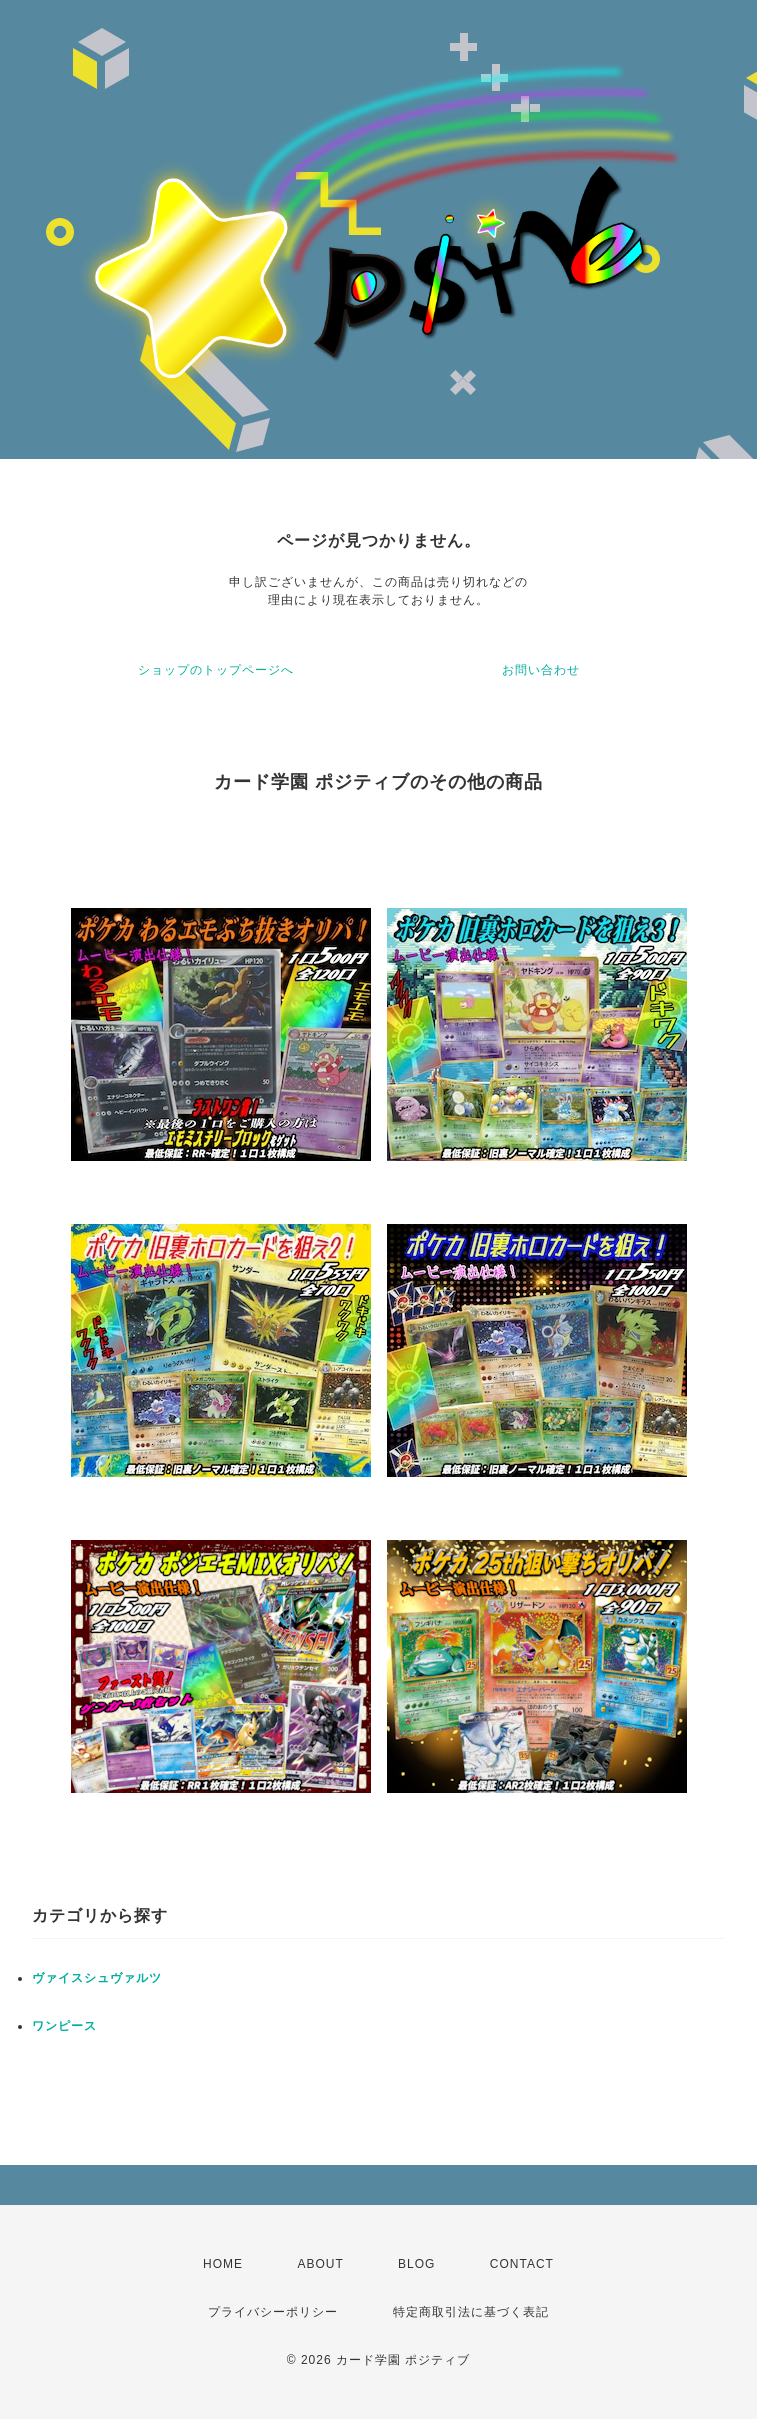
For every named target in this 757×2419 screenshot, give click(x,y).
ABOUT (320, 2264)
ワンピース (64, 2026)
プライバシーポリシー (273, 2312)
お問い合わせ (541, 670)
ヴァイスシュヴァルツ (97, 1978)
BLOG (416, 2264)
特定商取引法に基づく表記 (471, 2312)
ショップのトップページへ (216, 670)
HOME (223, 2264)
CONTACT (522, 2264)
